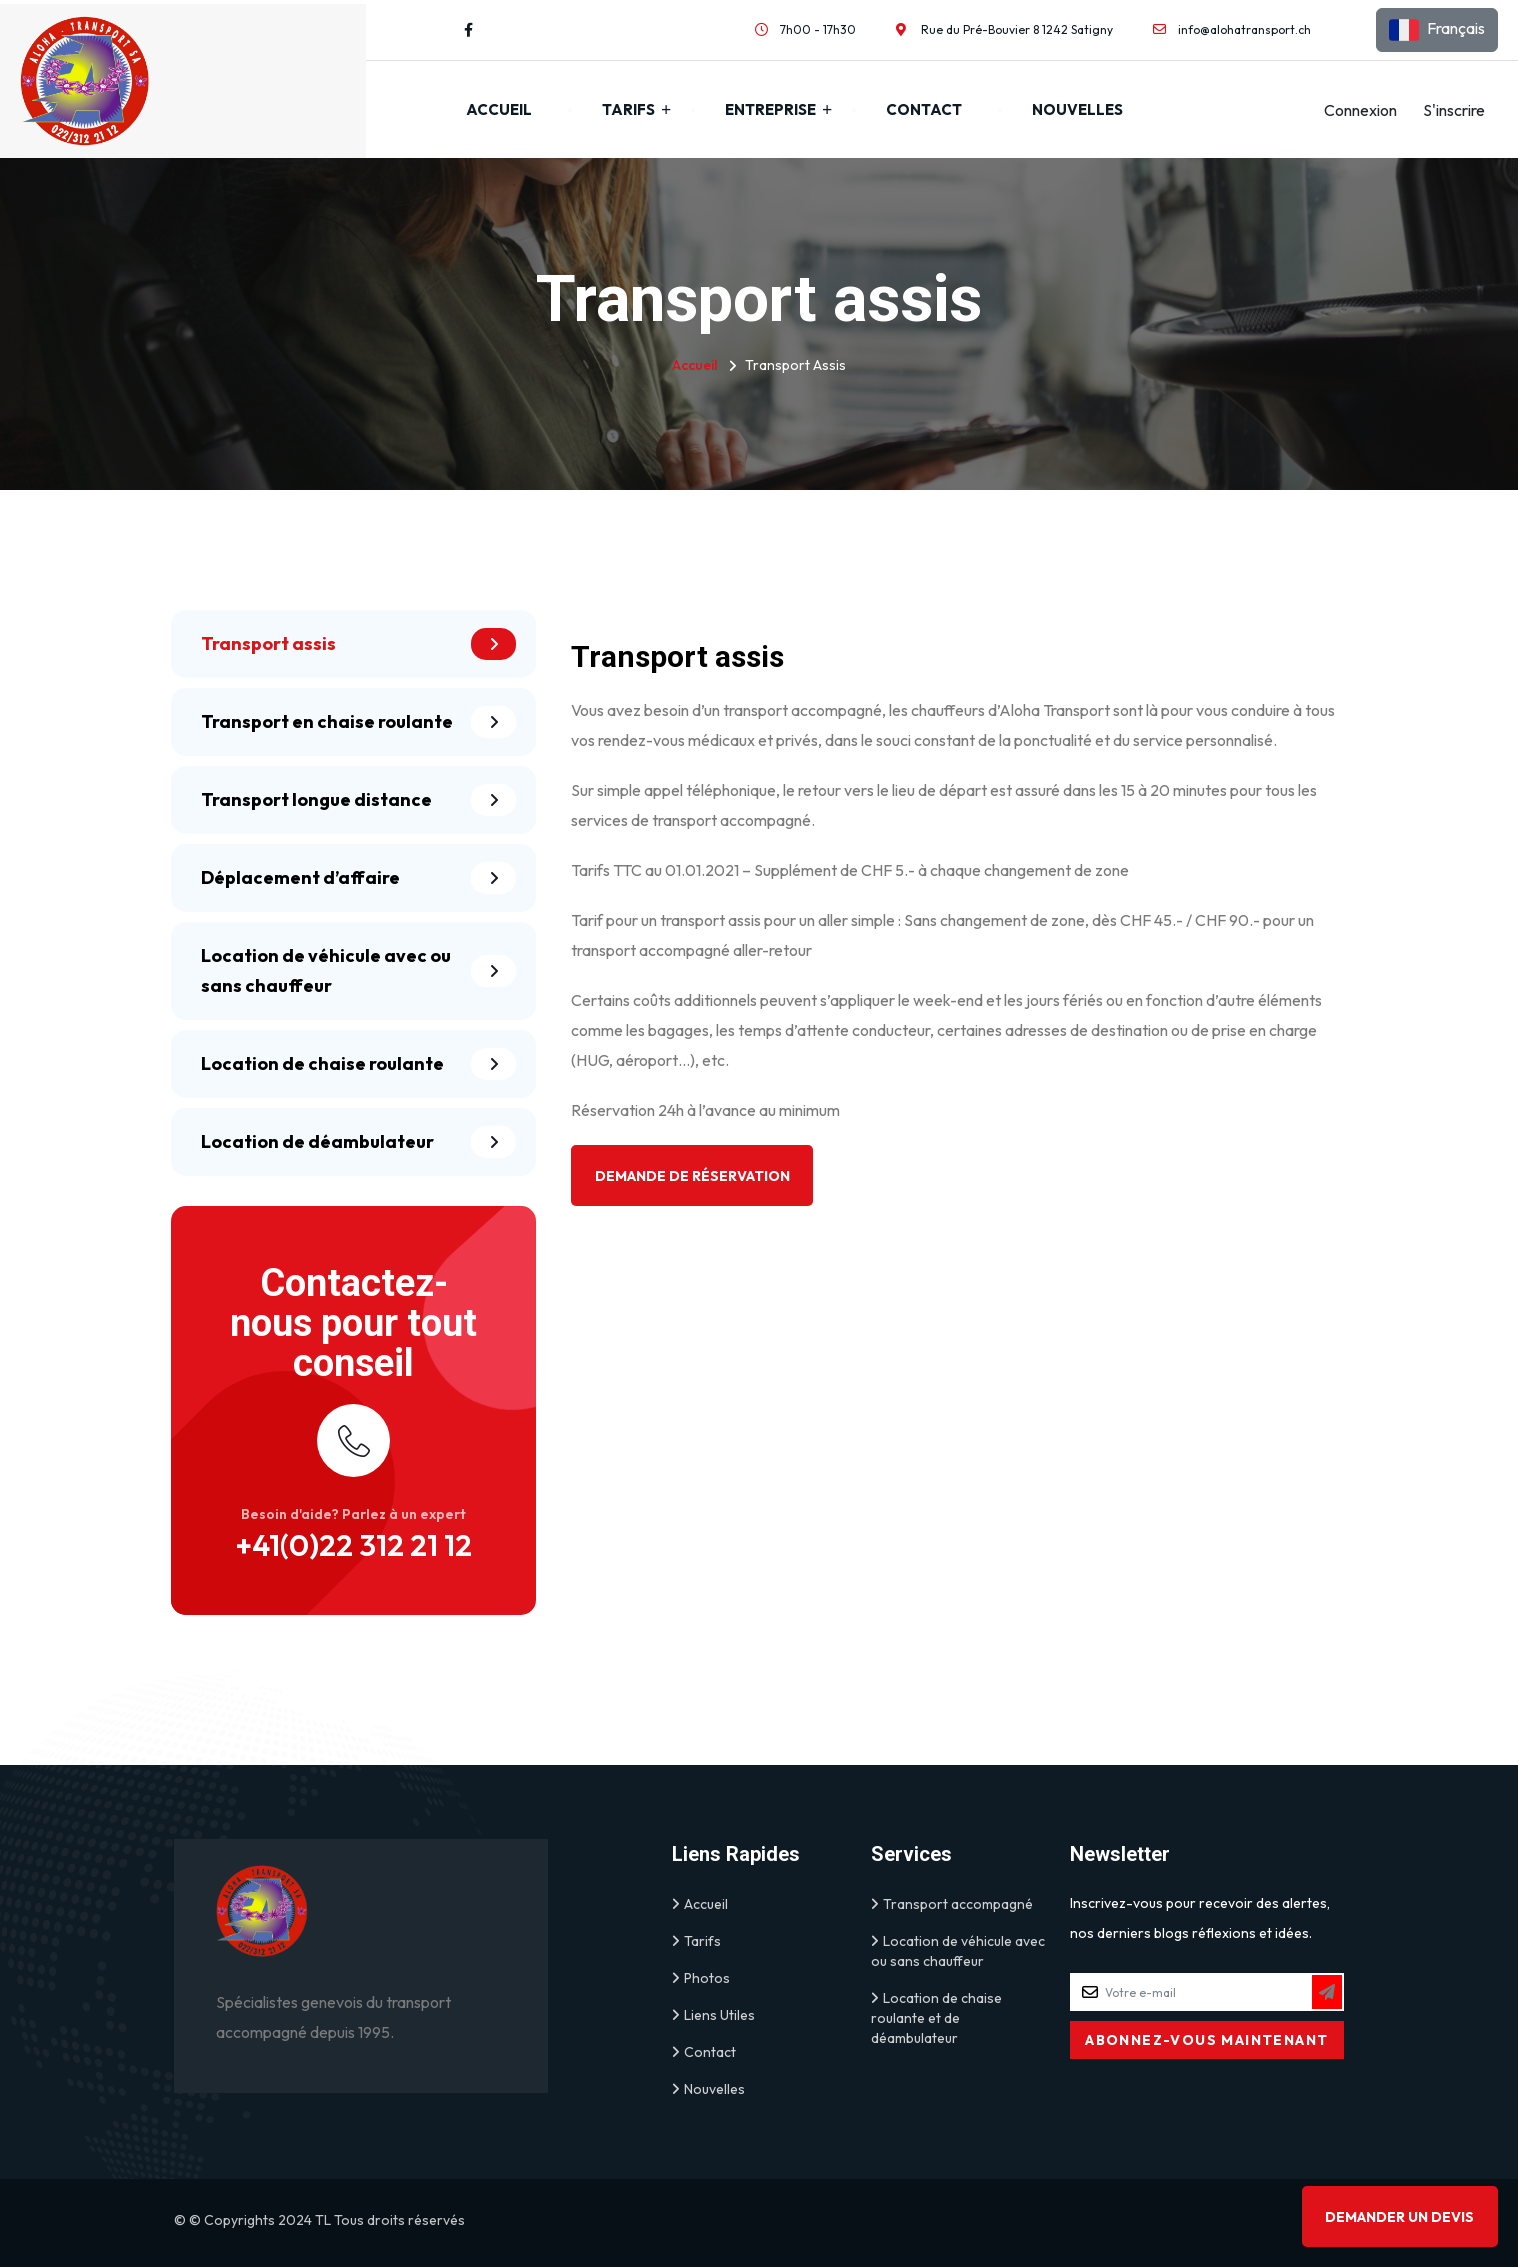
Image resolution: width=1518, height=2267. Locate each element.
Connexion (1360, 110)
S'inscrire (1454, 110)
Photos (701, 1978)
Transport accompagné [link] (952, 1904)
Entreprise (770, 109)
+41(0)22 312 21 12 (353, 1545)
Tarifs (628, 109)
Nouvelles (1077, 109)
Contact (924, 109)
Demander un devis (1399, 2217)
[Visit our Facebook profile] (468, 30)
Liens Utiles (713, 2015)
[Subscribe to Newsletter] (1327, 1992)
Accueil (499, 109)
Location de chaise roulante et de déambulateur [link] (936, 2017)
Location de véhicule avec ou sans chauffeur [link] (958, 1950)
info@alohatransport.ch (1244, 29)
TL (323, 2220)
